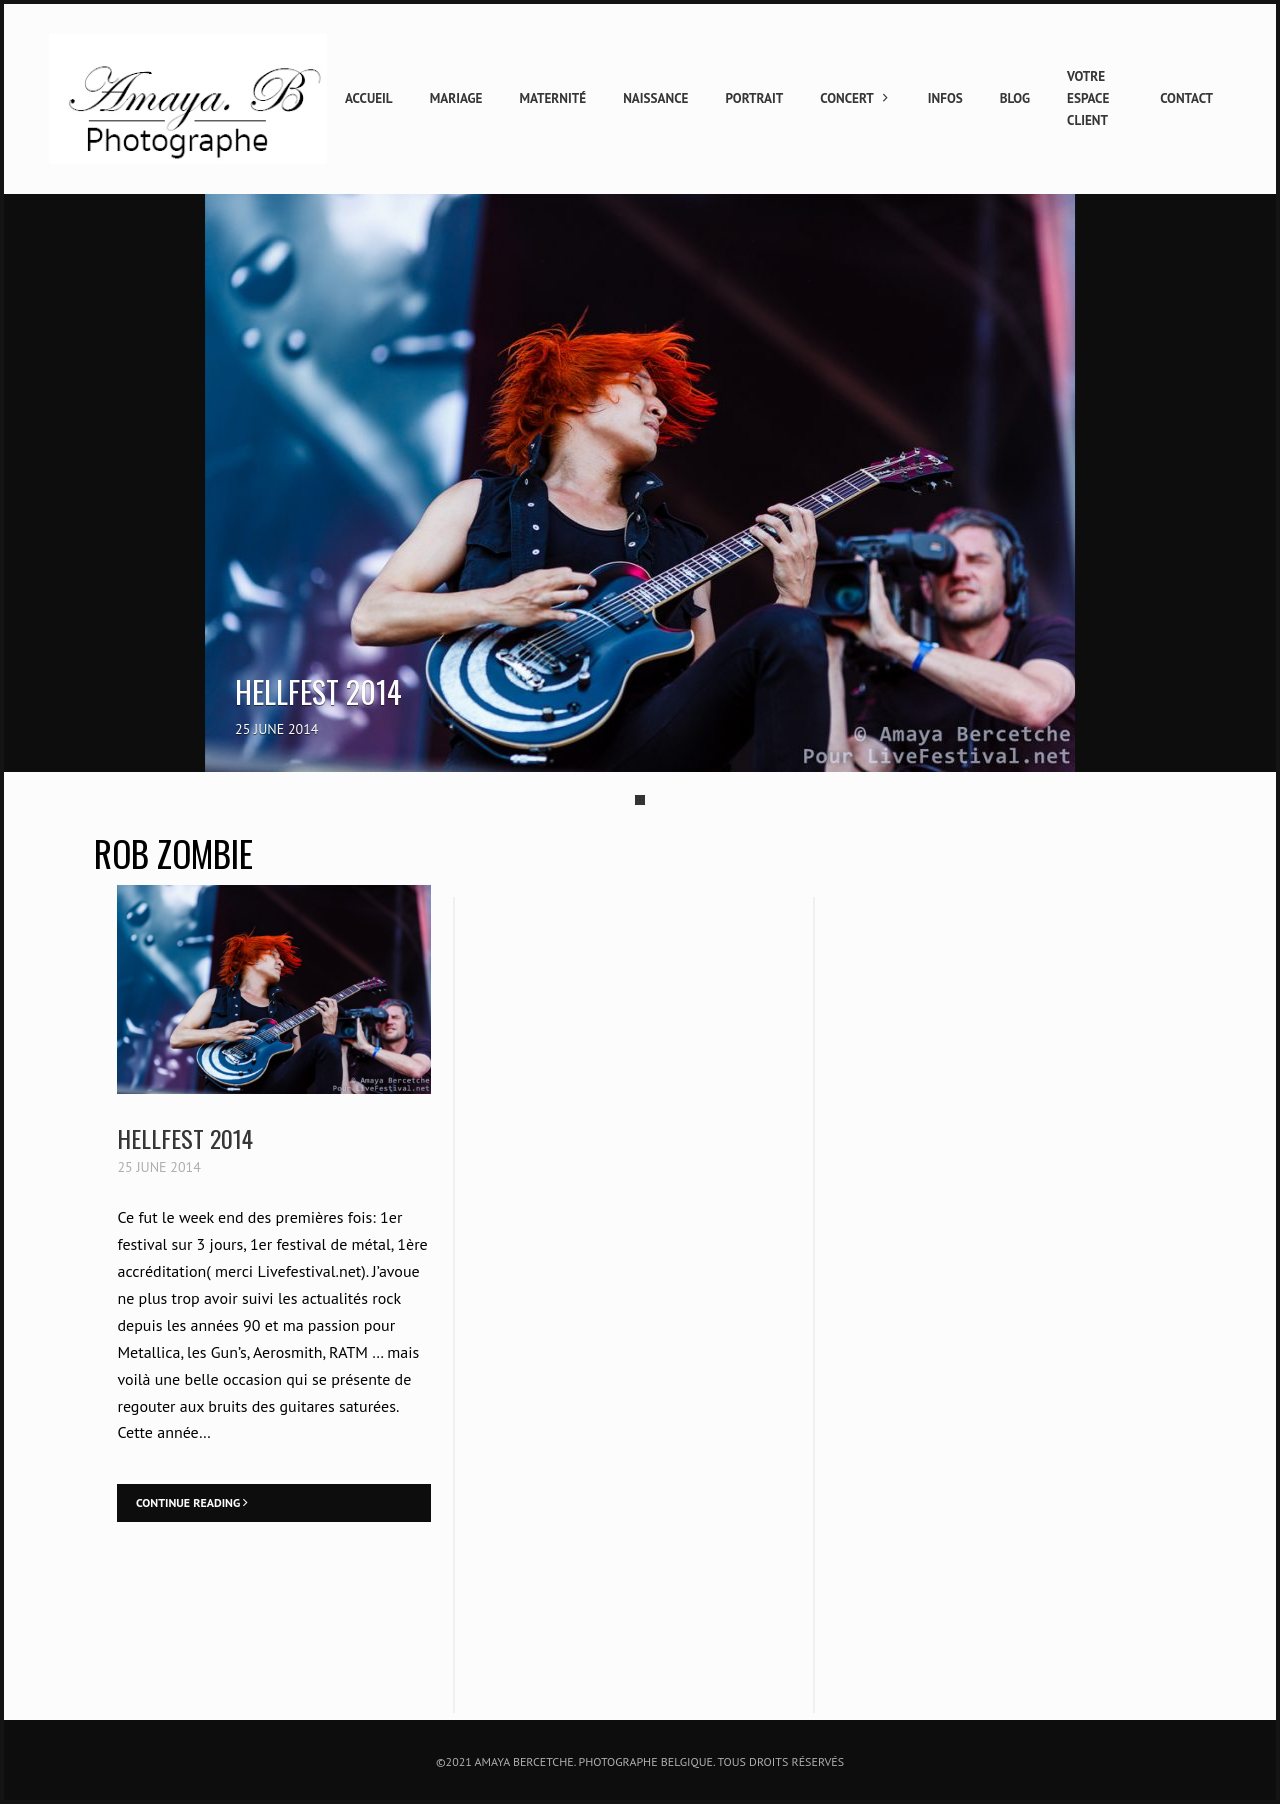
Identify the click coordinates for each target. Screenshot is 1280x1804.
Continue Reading (192, 1502)
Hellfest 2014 (185, 1138)
